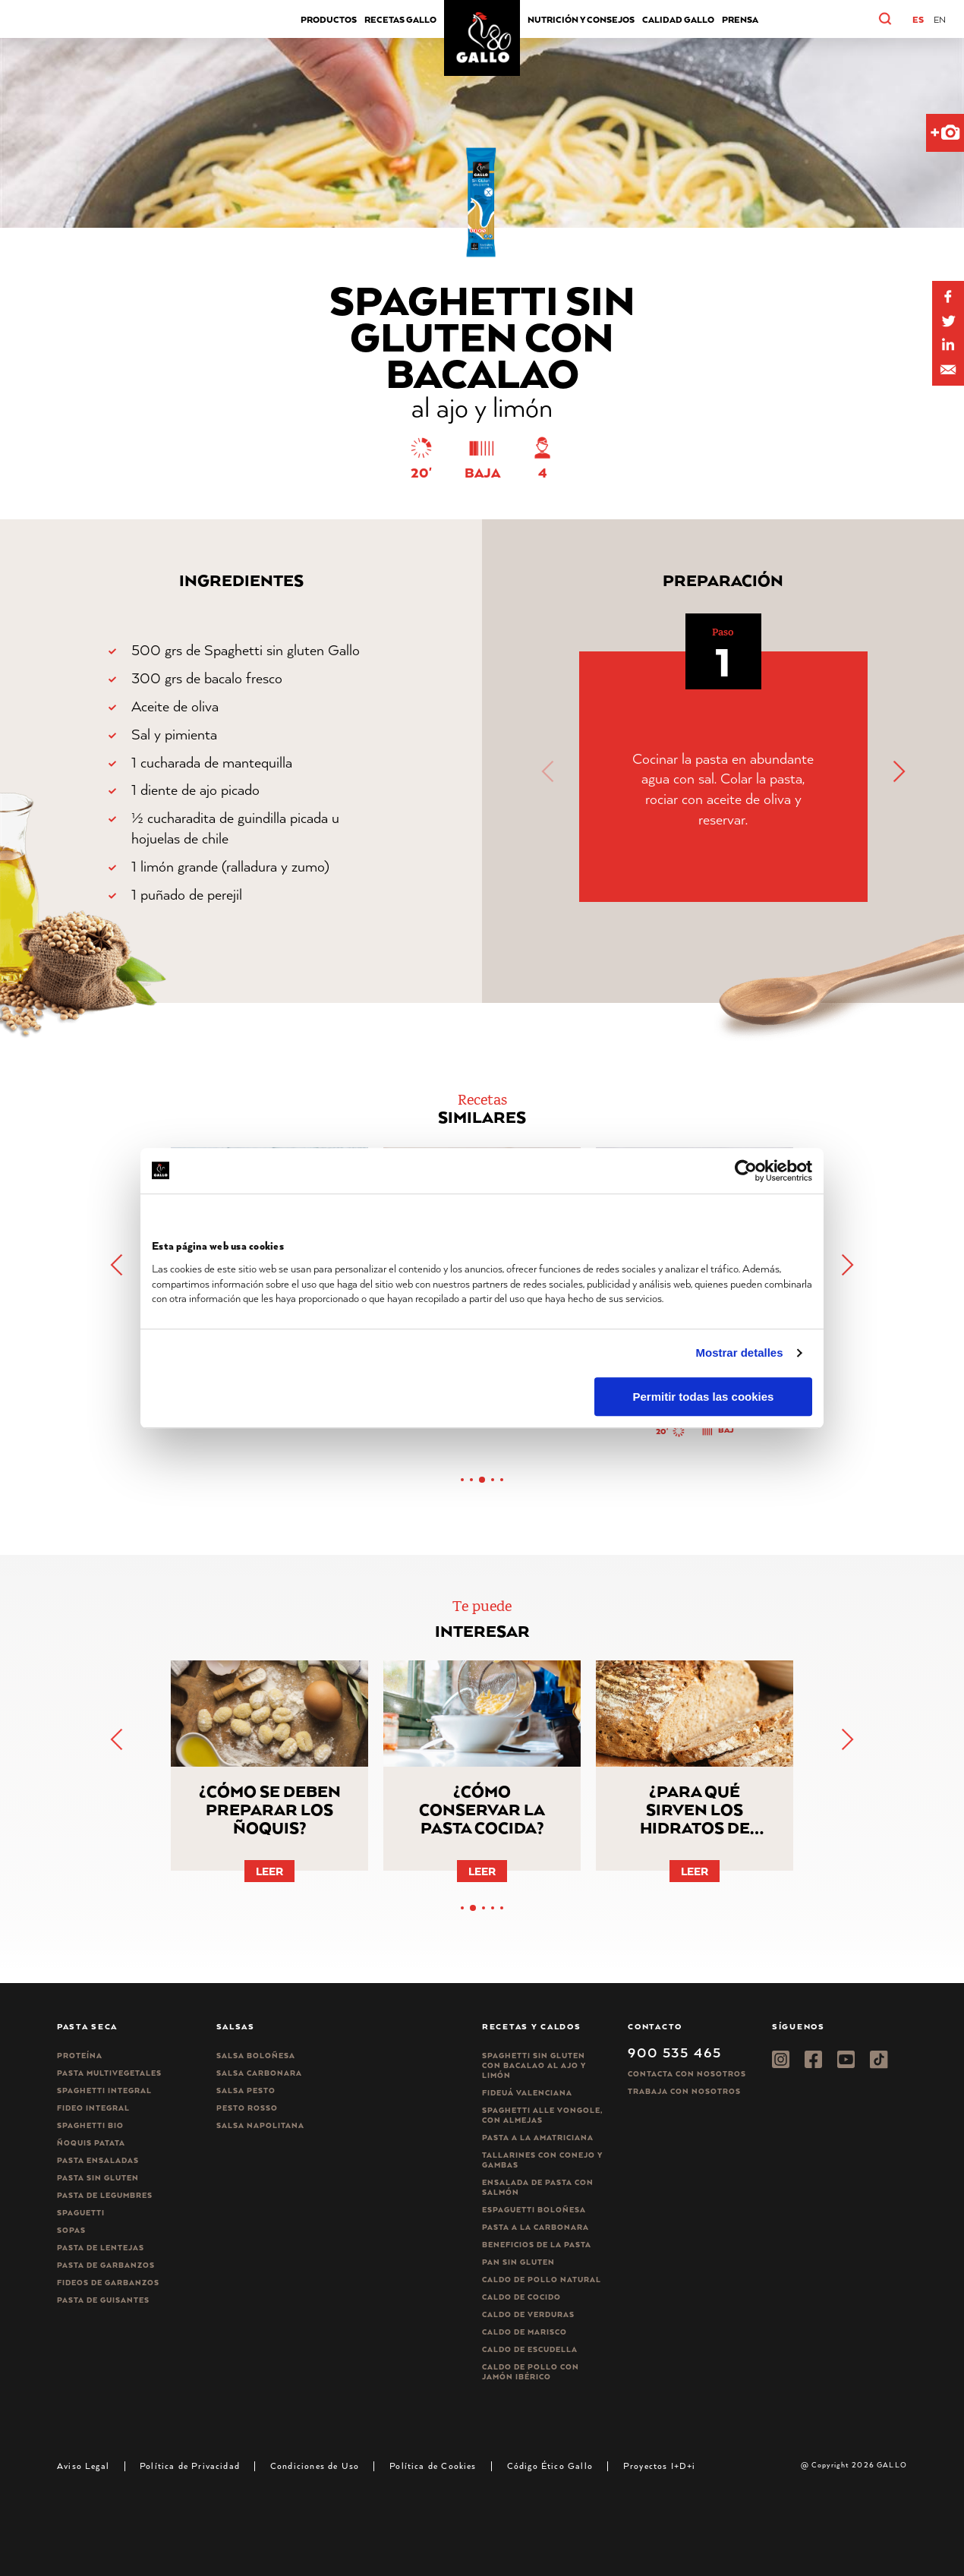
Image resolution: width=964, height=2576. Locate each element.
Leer (269, 1871)
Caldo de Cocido (521, 2297)
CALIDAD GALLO (678, 19)
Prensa (740, 19)
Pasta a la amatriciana (538, 2137)
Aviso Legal (83, 2465)
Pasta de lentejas (100, 2248)
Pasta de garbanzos (106, 2265)
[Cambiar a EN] (939, 19)
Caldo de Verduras (528, 2314)
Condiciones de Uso (314, 2465)
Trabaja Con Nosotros (684, 2091)
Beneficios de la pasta (536, 2245)
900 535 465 (674, 2052)
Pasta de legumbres (105, 2195)
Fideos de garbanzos (108, 2283)
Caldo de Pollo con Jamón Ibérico (530, 2372)
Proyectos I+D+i (659, 2465)
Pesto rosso (247, 2108)
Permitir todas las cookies (702, 1396)
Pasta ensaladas (98, 2160)
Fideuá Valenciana (527, 2093)
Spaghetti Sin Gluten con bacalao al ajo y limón (534, 2065)
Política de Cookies (432, 2465)
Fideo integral (93, 2108)
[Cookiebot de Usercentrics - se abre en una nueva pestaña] (745, 1170)
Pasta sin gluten (98, 2178)
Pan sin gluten (518, 2262)
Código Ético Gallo (550, 2465)
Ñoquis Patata (91, 2143)
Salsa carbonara (259, 2073)
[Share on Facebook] (948, 297)
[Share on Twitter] (948, 321)
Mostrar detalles (739, 1352)
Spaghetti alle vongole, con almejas (542, 2115)
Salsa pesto (246, 2090)
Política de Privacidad (190, 2465)
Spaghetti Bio (90, 2125)
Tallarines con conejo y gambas (542, 2160)
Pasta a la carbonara (535, 2227)
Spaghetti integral (104, 2090)
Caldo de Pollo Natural (541, 2279)
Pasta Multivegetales (109, 2073)
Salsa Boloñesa (255, 2055)
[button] (901, 19)
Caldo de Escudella (530, 2349)
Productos (329, 19)
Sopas (71, 2230)
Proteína (79, 2055)
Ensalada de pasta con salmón (538, 2187)
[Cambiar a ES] (918, 19)
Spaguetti (81, 2213)
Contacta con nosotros (687, 2074)
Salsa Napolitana (260, 2125)
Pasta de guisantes (103, 2300)
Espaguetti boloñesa (534, 2210)
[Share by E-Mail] (948, 345)
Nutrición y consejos (581, 19)
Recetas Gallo (400, 19)
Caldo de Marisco (524, 2332)
